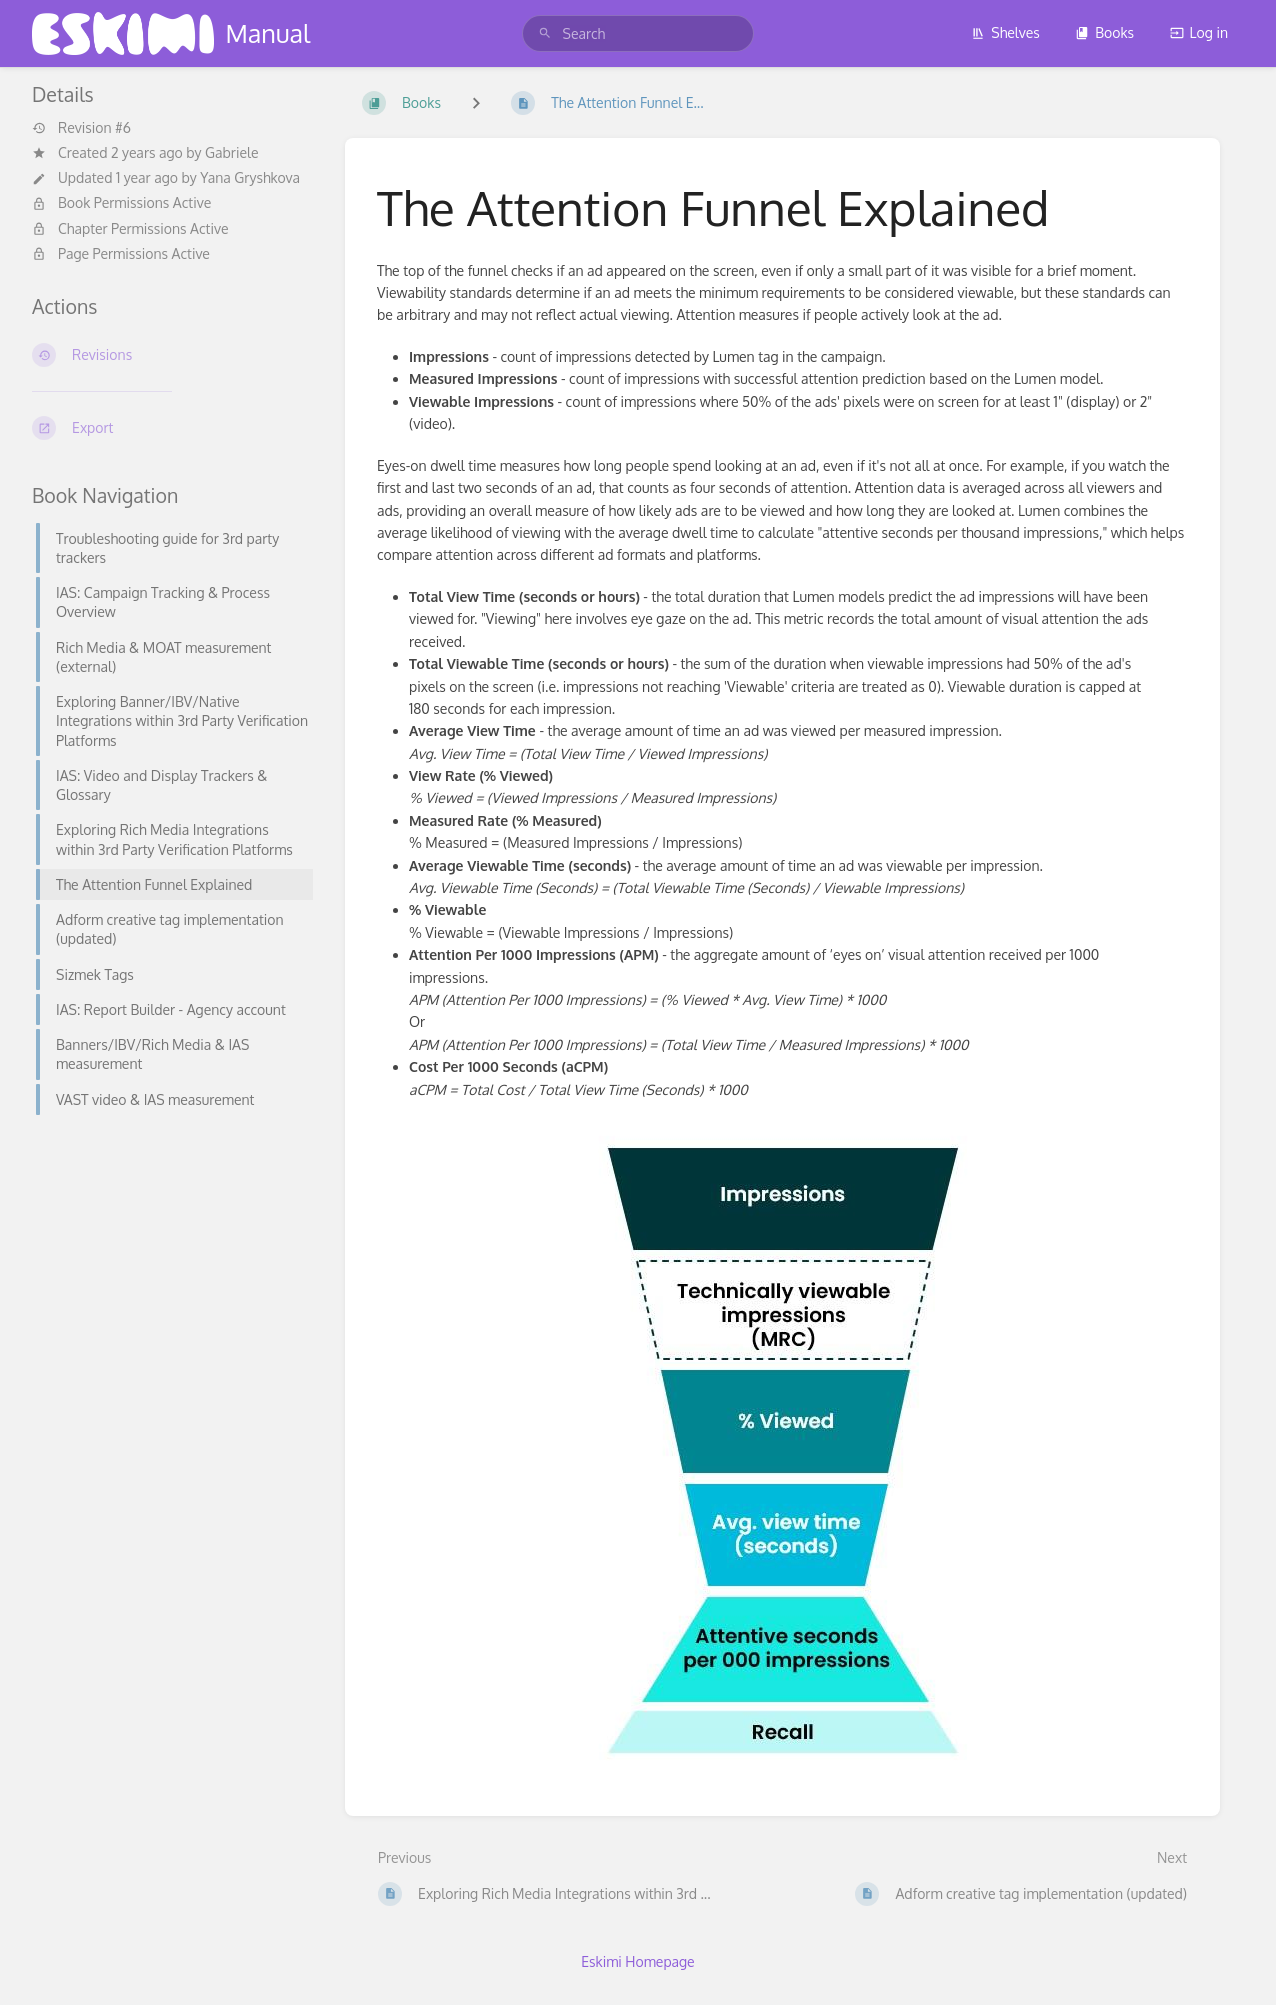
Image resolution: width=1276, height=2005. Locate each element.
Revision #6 (81, 128)
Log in (1199, 32)
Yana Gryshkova (250, 177)
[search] (638, 33)
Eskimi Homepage (637, 1961)
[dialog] (1238, 1965)
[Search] (545, 33)
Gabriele (231, 152)
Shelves (1005, 32)
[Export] (172, 428)
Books (1104, 32)
